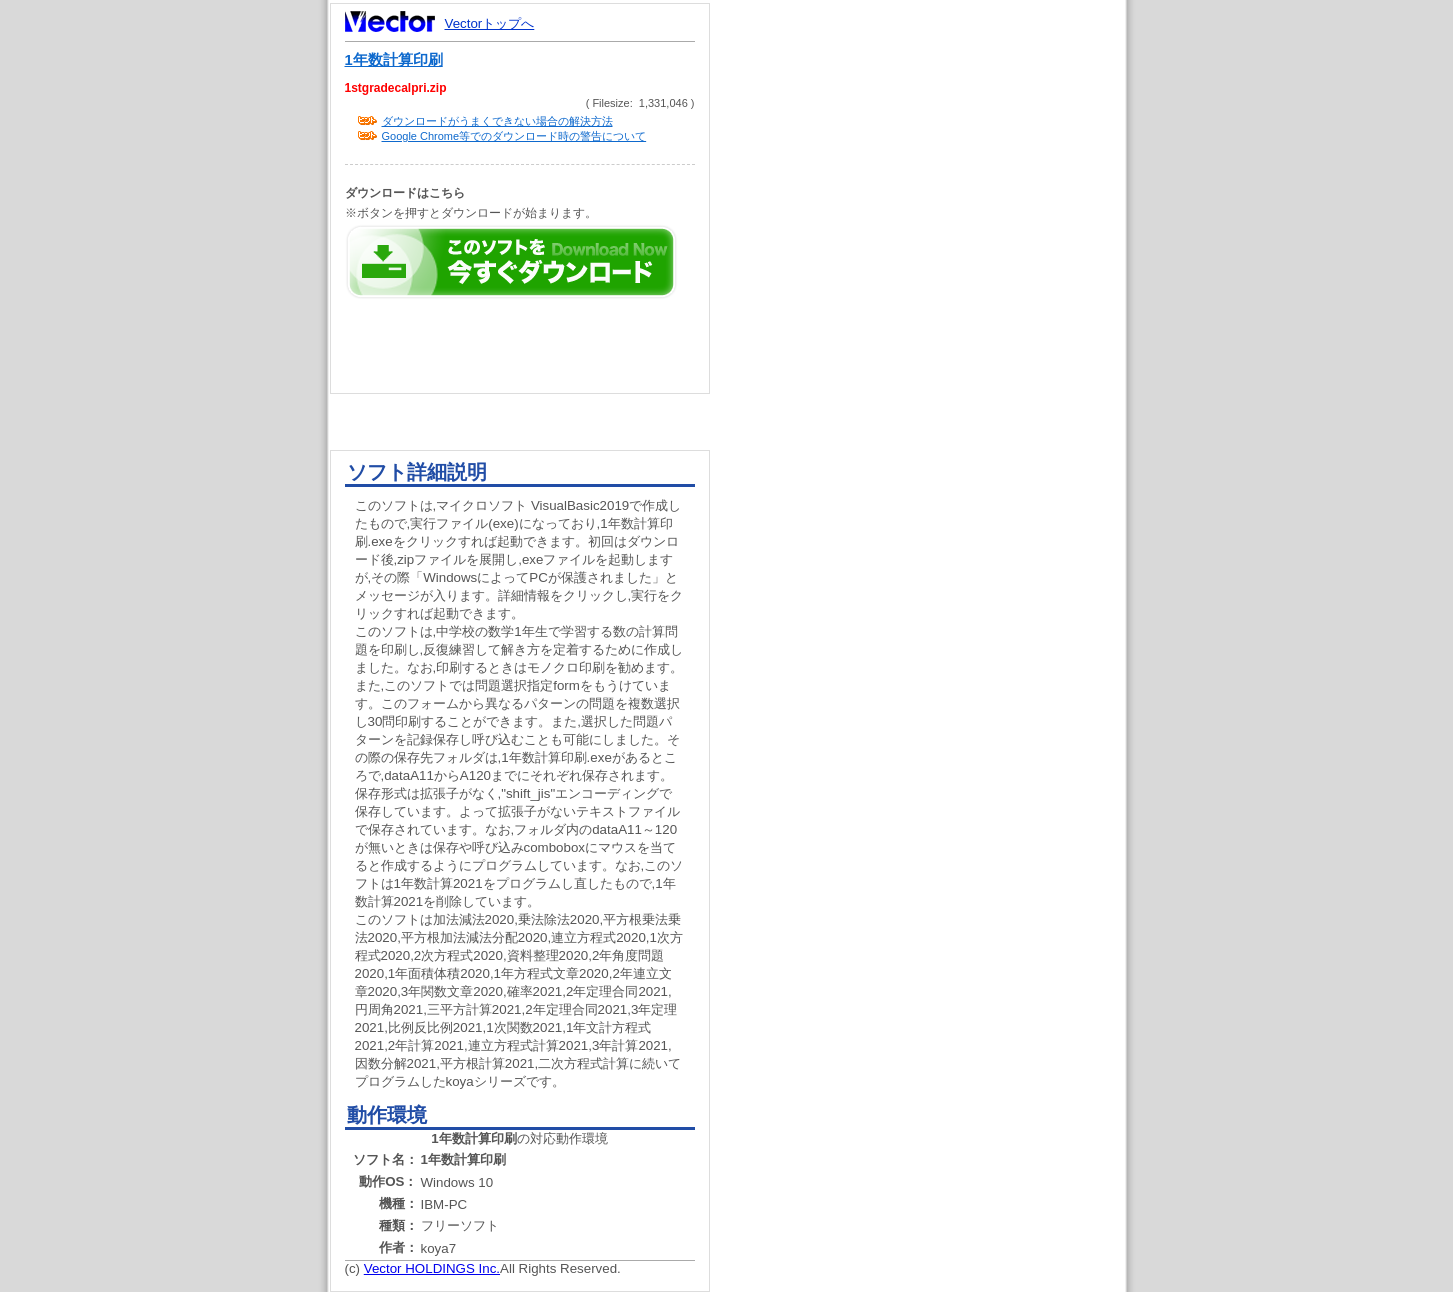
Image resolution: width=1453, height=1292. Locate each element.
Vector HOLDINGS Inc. (432, 1268)
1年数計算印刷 (394, 60)
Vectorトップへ (490, 23)
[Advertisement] (935, 380)
